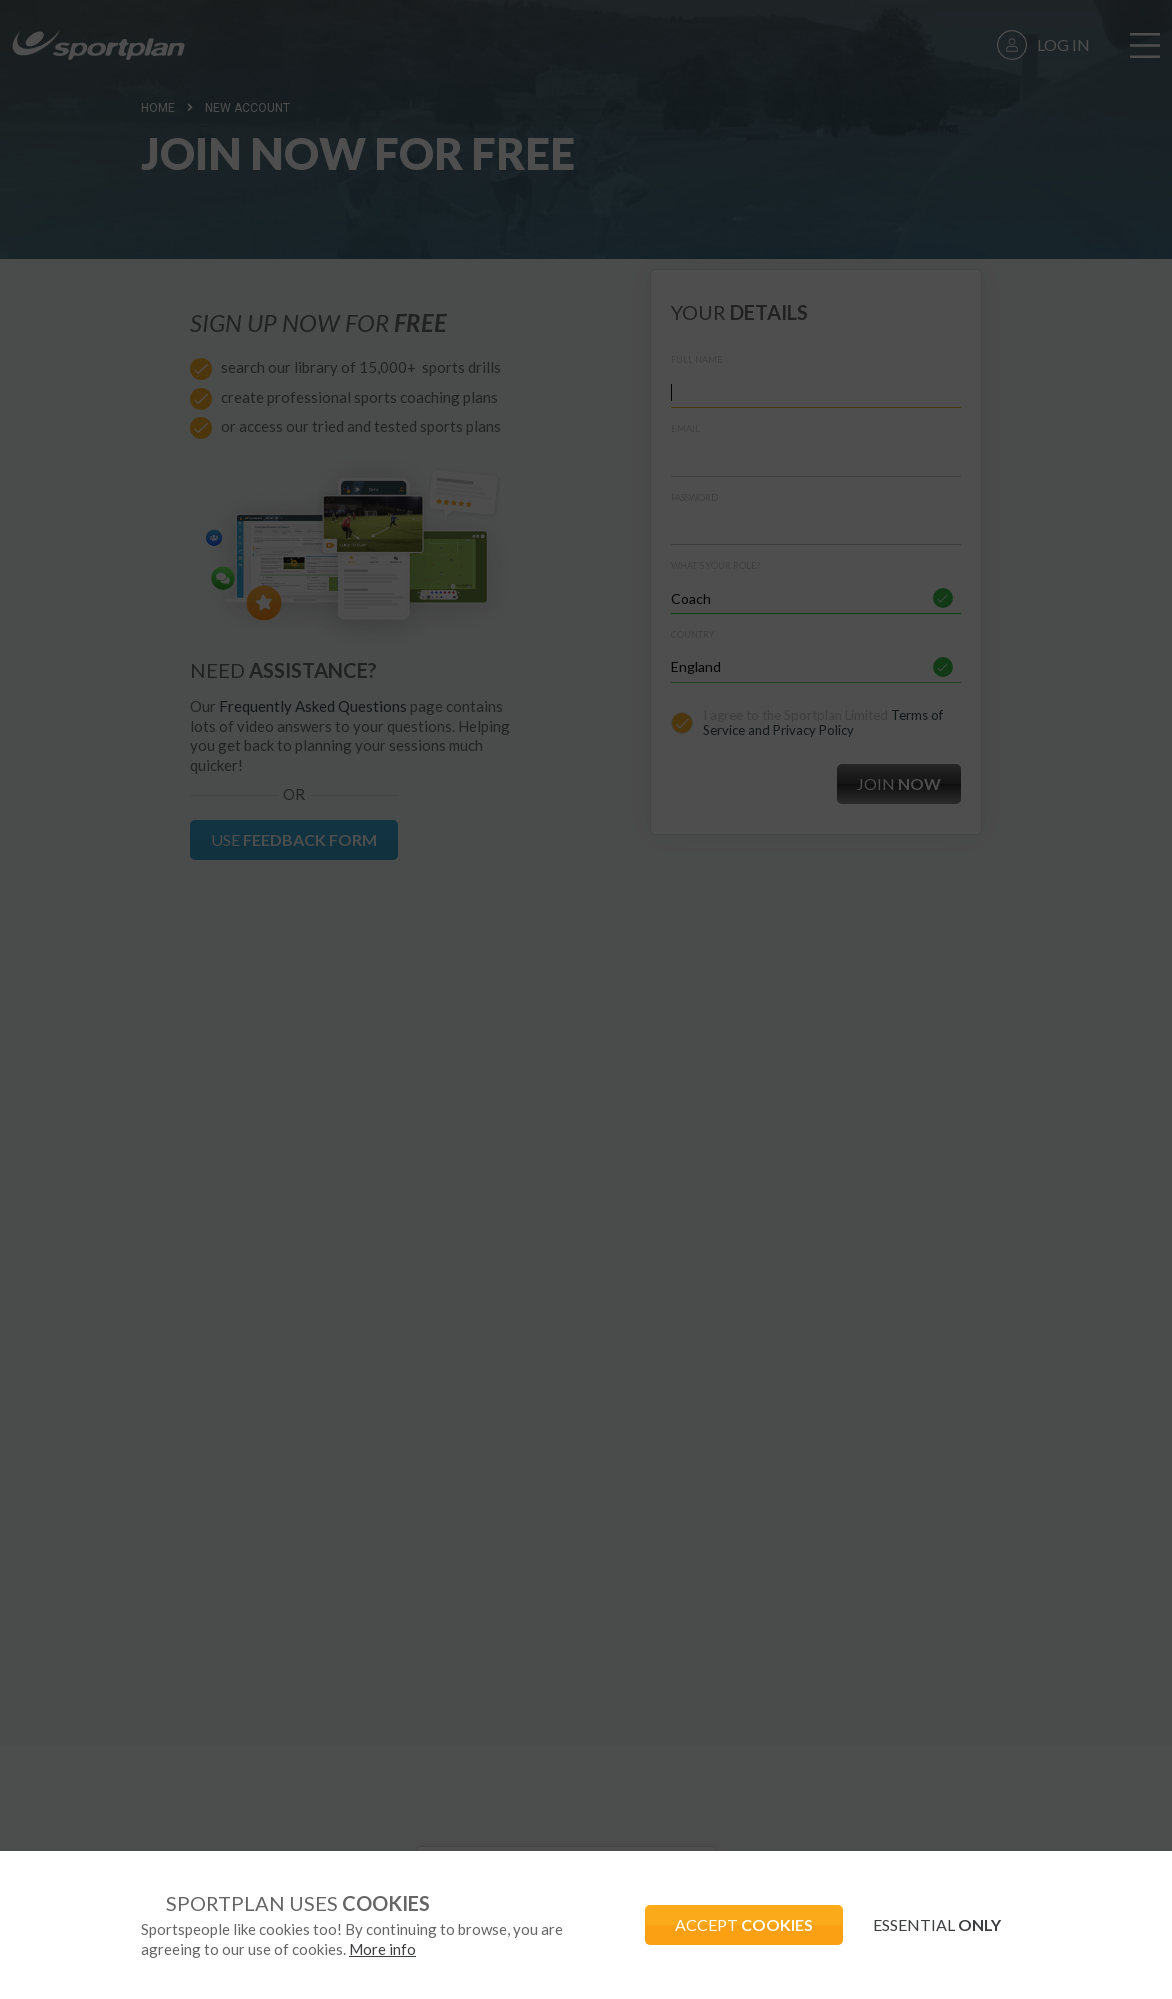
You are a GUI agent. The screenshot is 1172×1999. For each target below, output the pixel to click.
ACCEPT (744, 1924)
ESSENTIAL (937, 1924)
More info (382, 1949)
